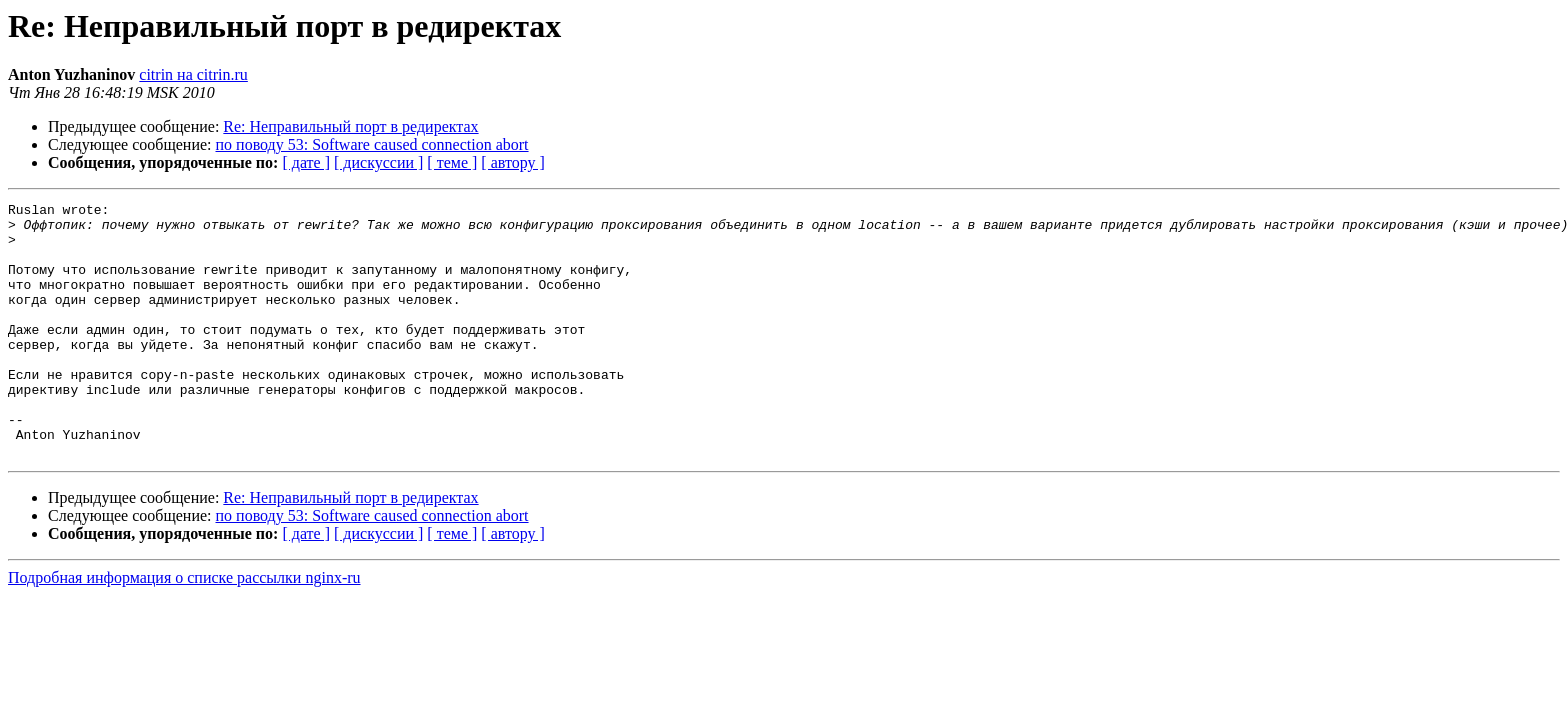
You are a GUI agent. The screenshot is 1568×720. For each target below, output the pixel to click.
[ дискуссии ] (378, 162)
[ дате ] (306, 162)
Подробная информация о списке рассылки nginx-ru (184, 628)
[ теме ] (452, 162)
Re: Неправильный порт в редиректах (350, 126)
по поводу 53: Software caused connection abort (372, 144)
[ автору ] (512, 162)
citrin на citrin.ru (193, 74)
